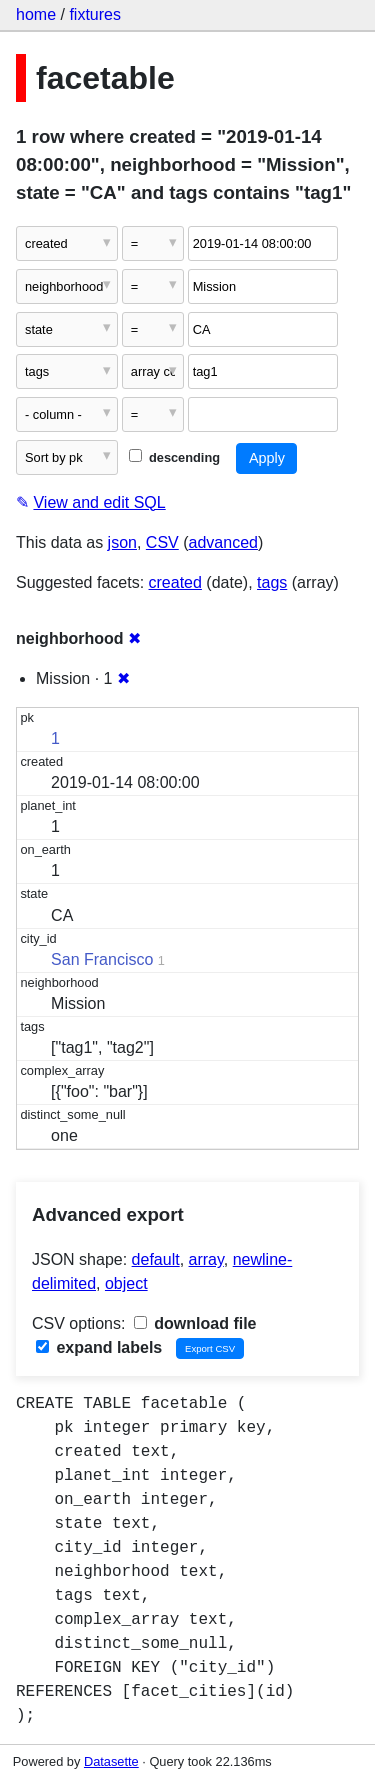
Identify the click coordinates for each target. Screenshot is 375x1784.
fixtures (95, 14)
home (36, 14)
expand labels (99, 1347)
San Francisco (102, 959)
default (156, 1259)
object (126, 1283)
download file (195, 1323)
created (175, 582)
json (122, 542)
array (206, 1259)
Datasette (111, 1761)
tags (272, 582)
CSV (162, 542)
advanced (223, 542)
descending (174, 457)
